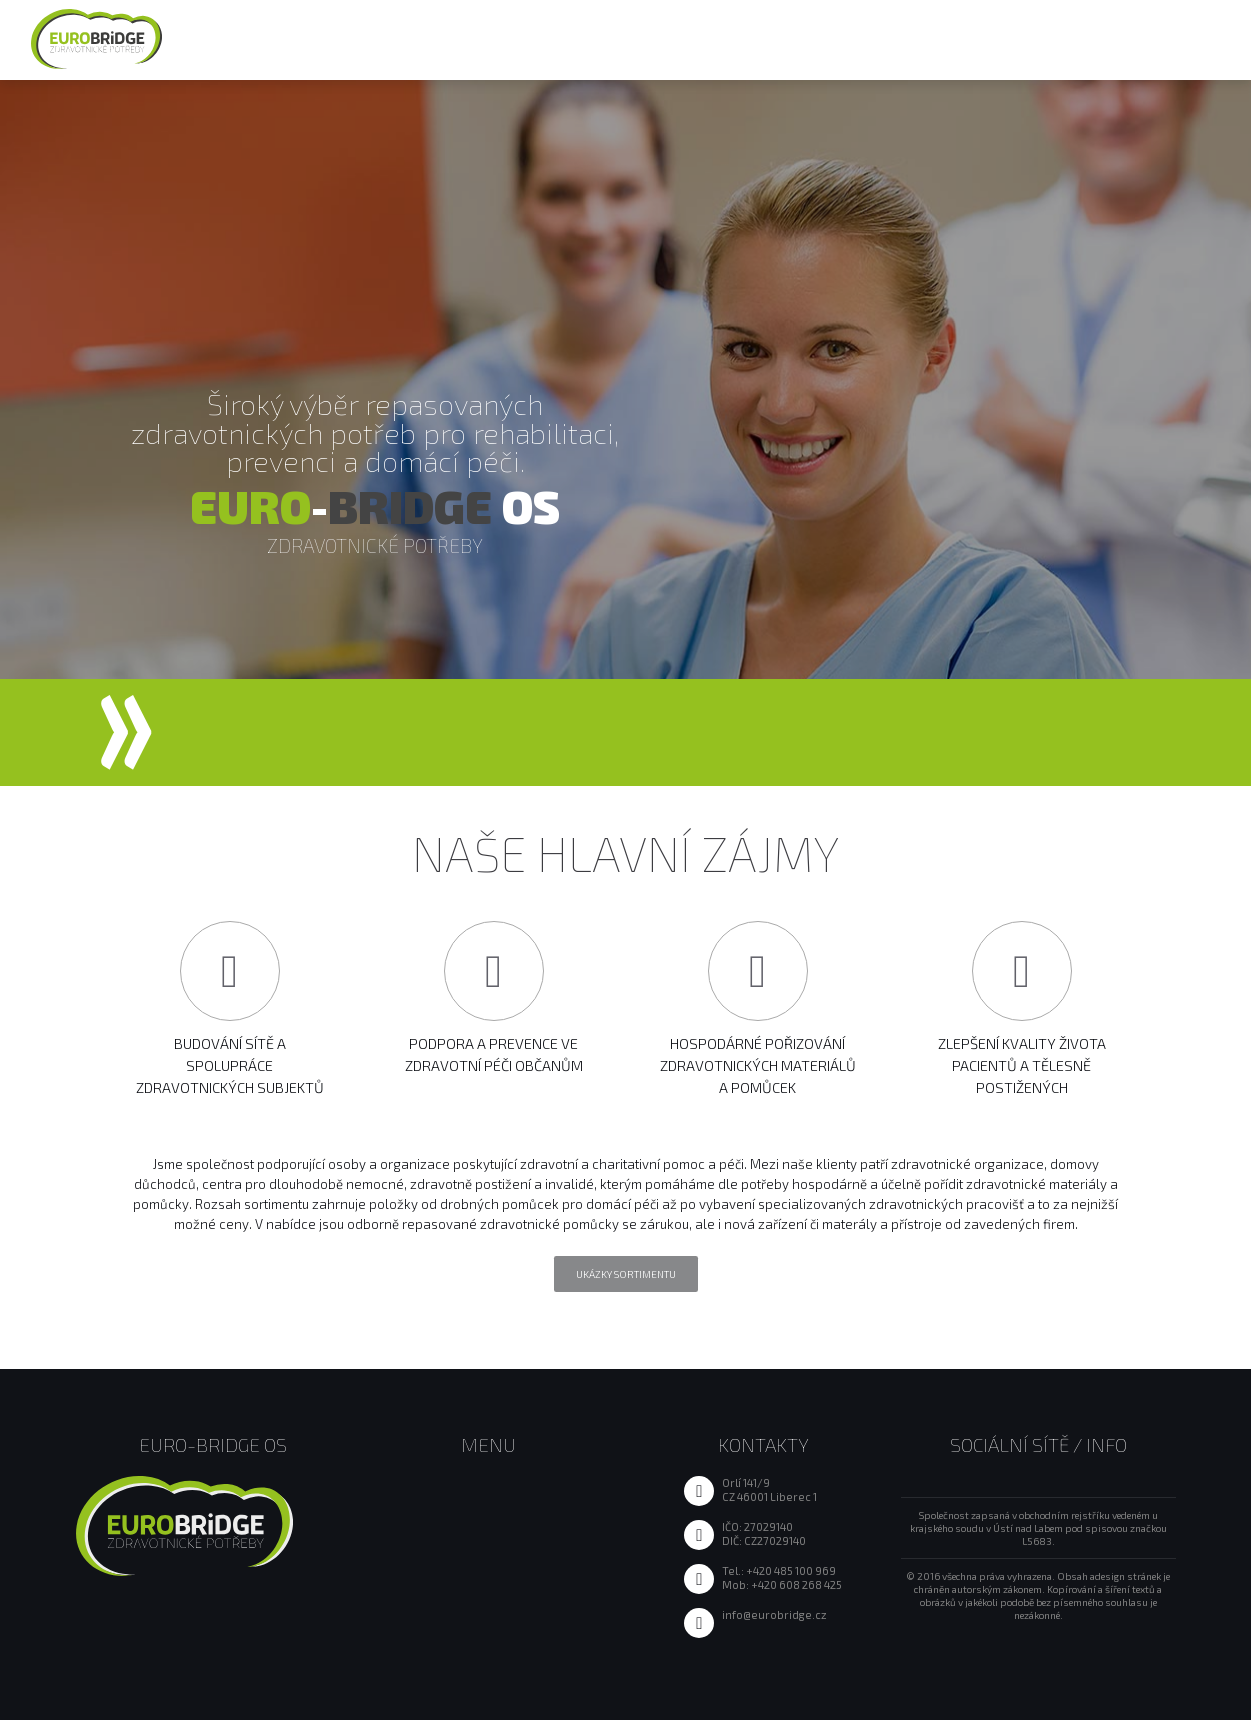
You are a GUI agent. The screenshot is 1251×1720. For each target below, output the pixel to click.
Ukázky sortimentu (626, 1274)
